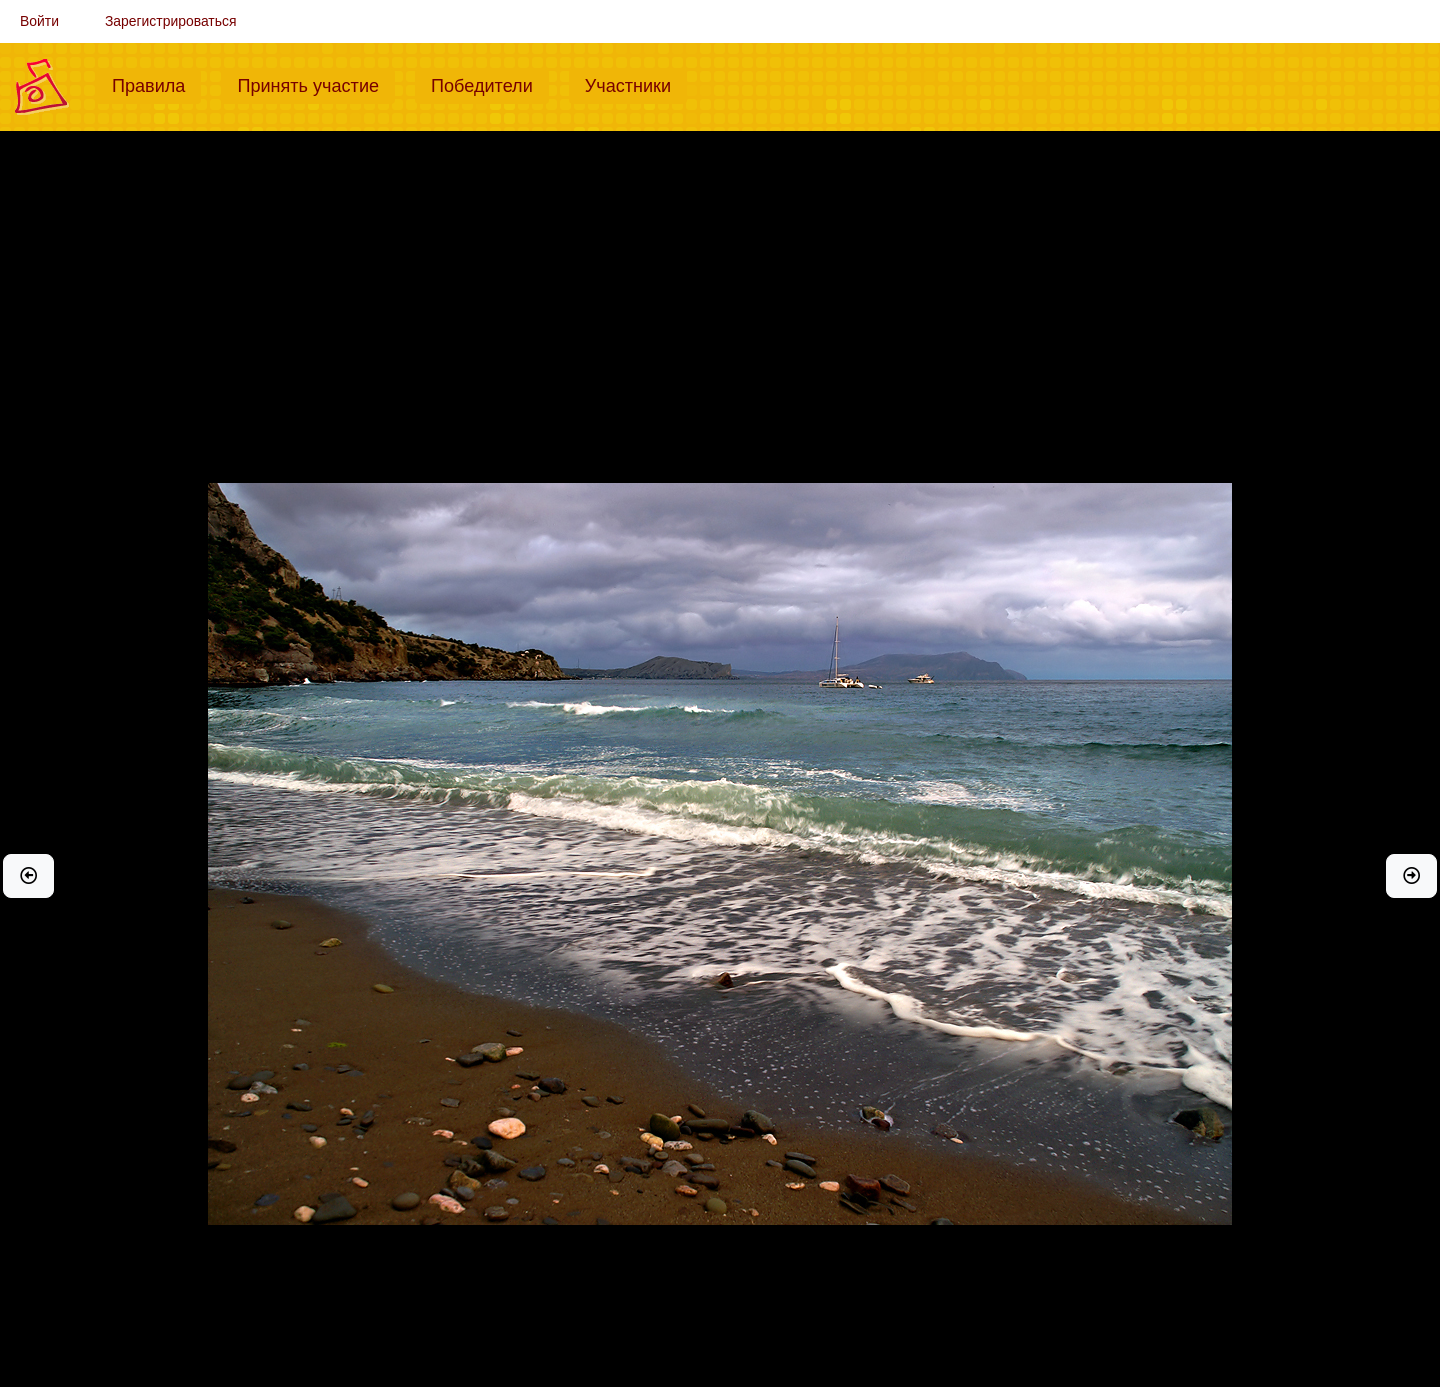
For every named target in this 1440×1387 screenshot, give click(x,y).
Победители (490, 84)
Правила (156, 84)
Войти (39, 21)
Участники (636, 84)
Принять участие (316, 84)
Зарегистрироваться (171, 21)
